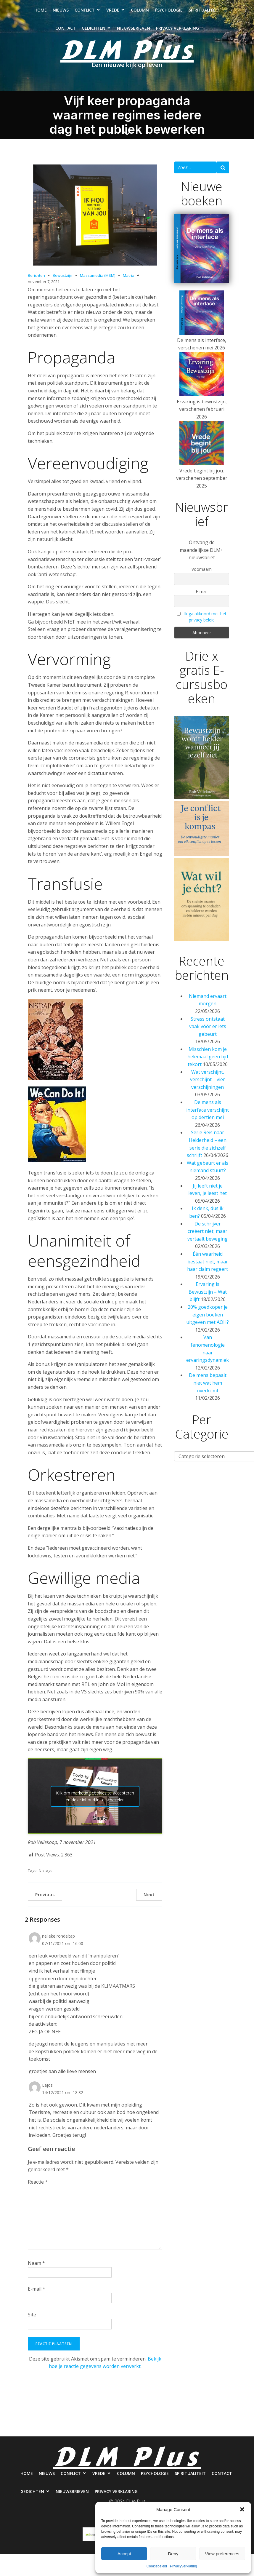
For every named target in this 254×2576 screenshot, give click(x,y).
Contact (65, 30)
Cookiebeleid (157, 2566)
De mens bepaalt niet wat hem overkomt (207, 1387)
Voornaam (202, 573)
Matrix (128, 279)
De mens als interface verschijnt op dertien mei (207, 1114)
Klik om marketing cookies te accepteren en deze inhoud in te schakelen (95, 1800)
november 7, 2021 (44, 285)
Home (40, 12)
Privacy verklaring (177, 30)
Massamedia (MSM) (97, 279)
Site (32, 2318)
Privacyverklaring (183, 2566)
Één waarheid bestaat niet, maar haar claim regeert (207, 1265)
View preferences (222, 2553)
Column (140, 12)
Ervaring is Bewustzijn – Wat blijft (208, 1296)
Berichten (36, 279)
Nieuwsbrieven (133, 30)
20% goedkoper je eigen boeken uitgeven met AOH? (207, 1318)
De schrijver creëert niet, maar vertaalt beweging (207, 1235)
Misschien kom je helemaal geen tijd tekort (207, 1061)
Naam (36, 2267)
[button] (242, 2509)
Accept (124, 2553)
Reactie (38, 2186)
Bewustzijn (62, 279)
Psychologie (169, 12)
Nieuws (61, 12)
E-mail (36, 2293)
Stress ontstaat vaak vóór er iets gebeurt (207, 1030)
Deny (173, 2553)
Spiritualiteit (204, 12)
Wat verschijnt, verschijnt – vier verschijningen (207, 1083)
